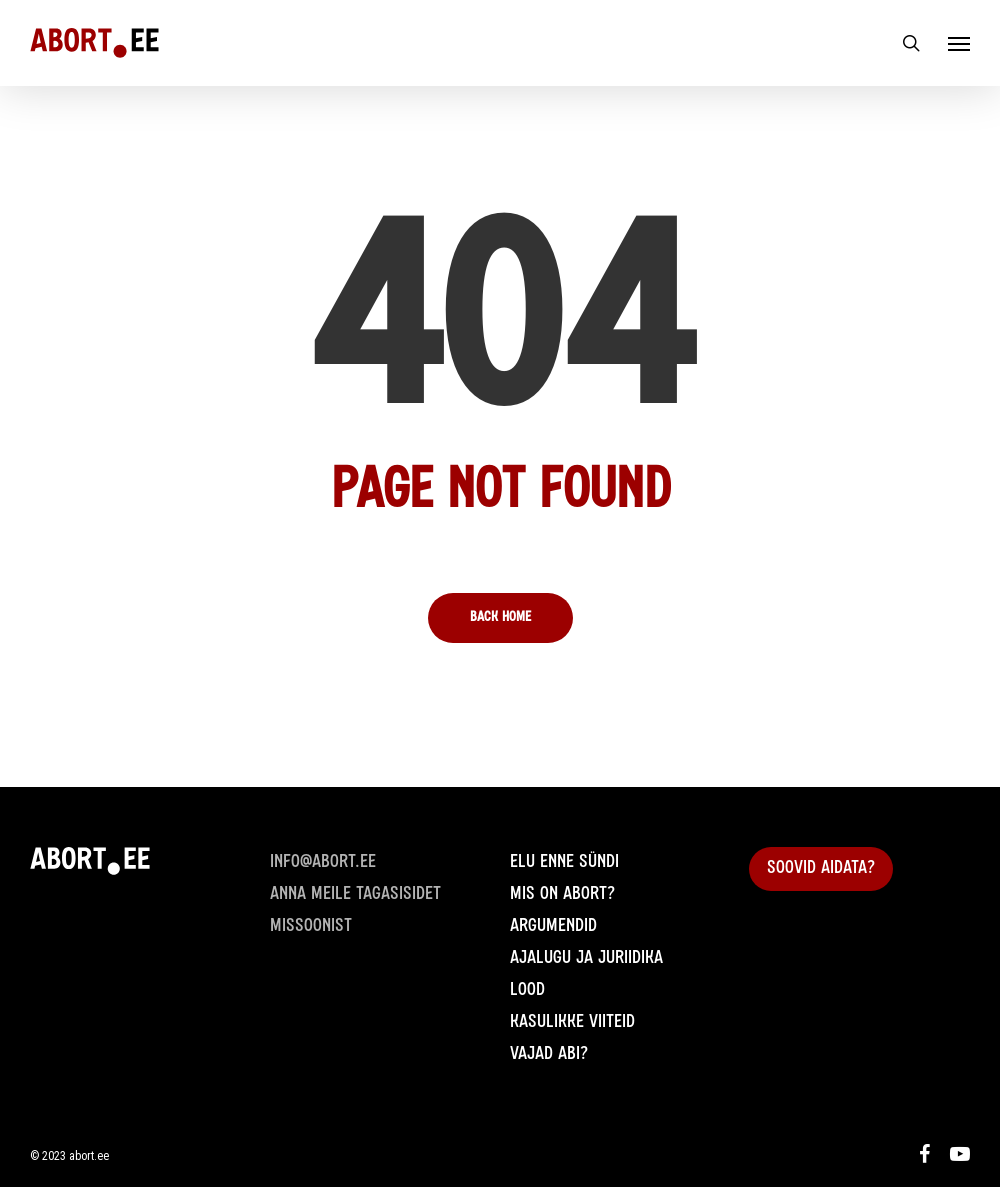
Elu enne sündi (564, 863)
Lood (527, 991)
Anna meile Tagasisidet (355, 895)
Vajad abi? (549, 1055)
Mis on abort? (562, 895)
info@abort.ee (323, 863)
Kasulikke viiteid (572, 1023)
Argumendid (553, 927)
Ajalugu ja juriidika (586, 959)
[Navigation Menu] (959, 43)
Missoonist (311, 927)
